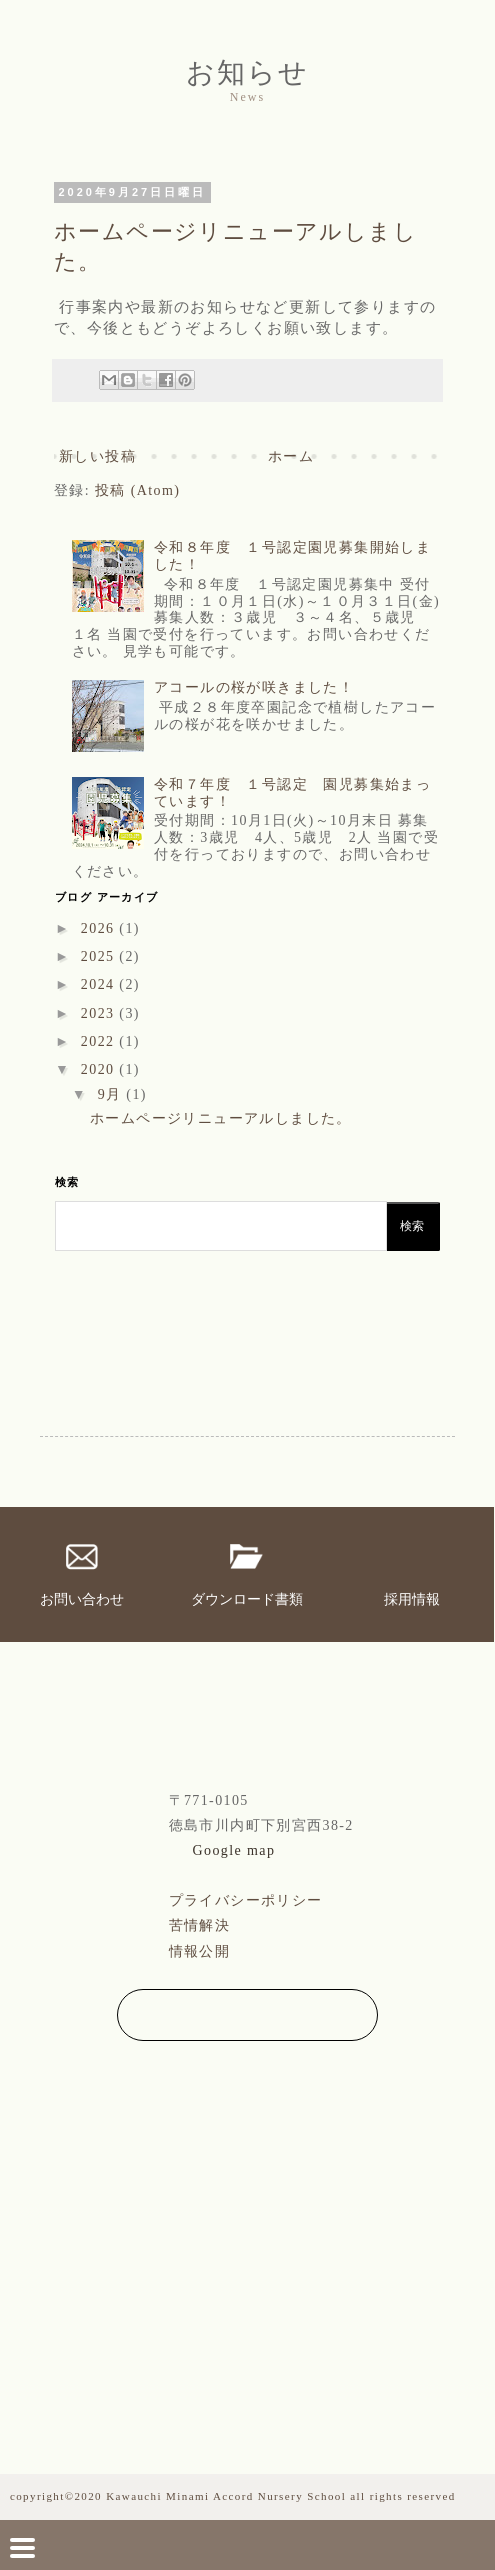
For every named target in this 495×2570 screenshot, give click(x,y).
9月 (112, 1094)
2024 (100, 984)
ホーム (291, 456)
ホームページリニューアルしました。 (221, 1118)
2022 (100, 1041)
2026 (100, 928)
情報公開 (200, 1951)
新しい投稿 (97, 456)
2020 (100, 1069)
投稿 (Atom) (137, 490)
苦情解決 (200, 1925)
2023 (100, 1013)
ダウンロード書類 (247, 1599)
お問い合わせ (82, 1599)
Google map (234, 1850)
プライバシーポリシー (246, 1900)
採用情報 (412, 1599)
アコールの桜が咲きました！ (254, 687)
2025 (100, 956)
